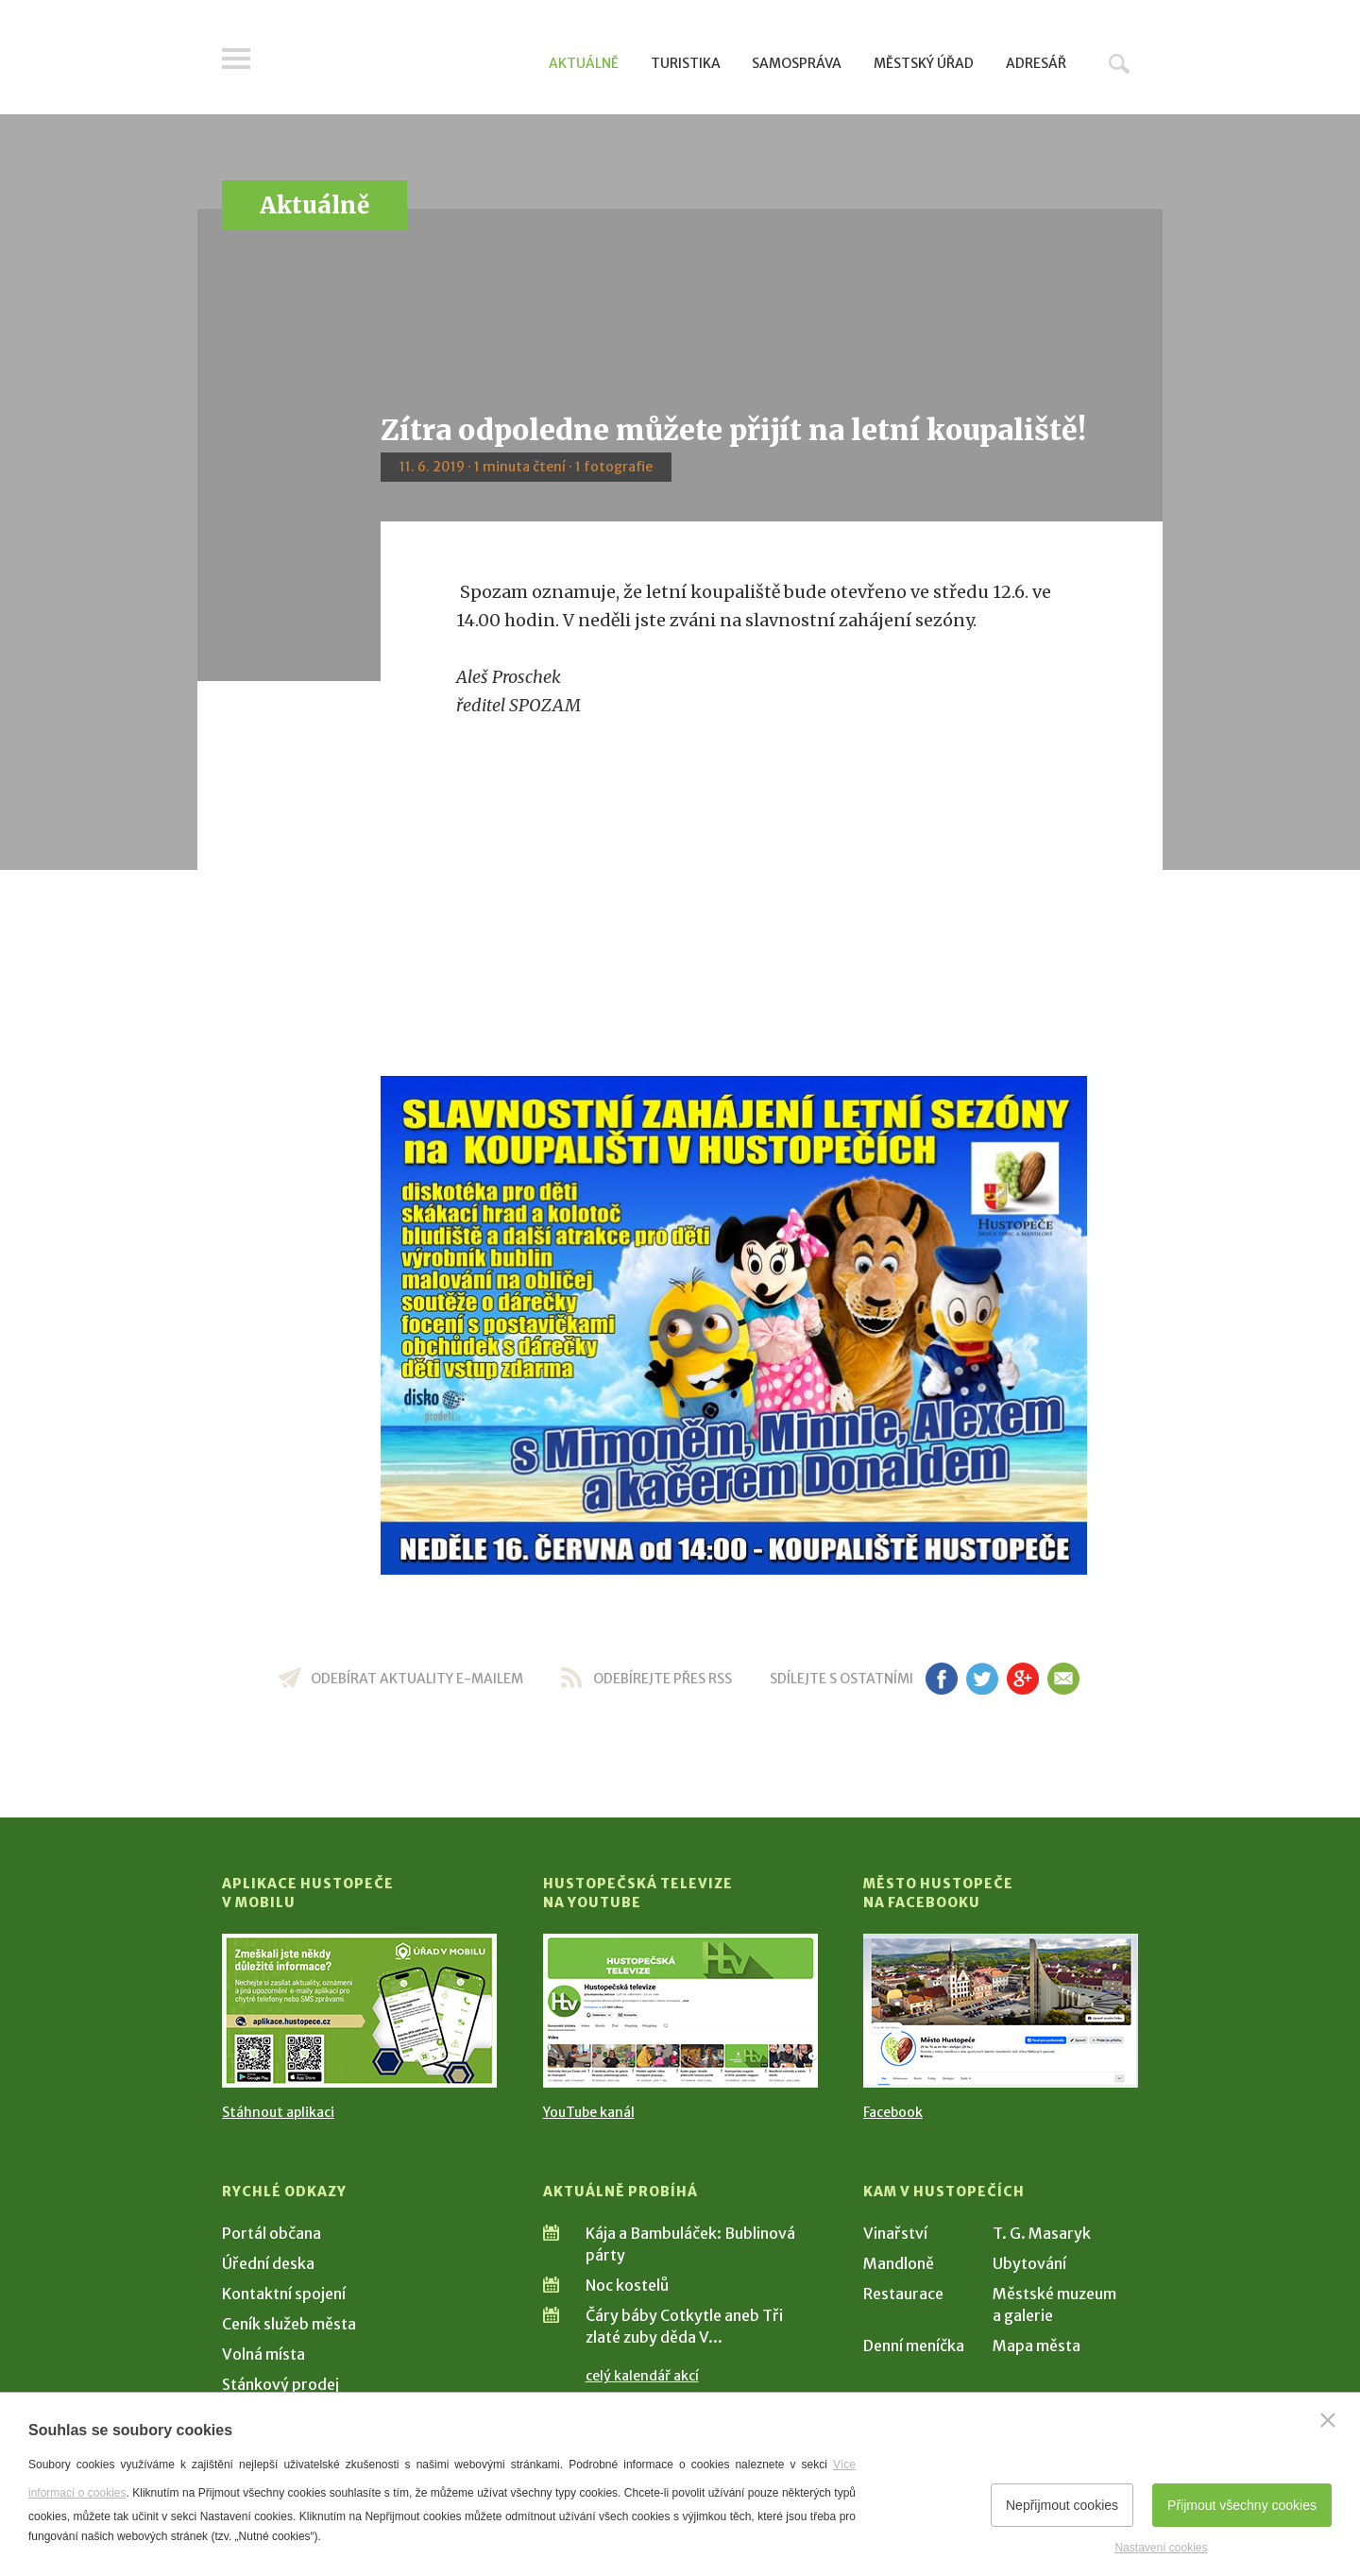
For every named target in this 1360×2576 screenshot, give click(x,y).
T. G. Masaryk (1042, 2233)
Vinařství (895, 2233)
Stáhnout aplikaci (278, 2112)
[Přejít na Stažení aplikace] (359, 2011)
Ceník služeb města (289, 2323)
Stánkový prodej (280, 2384)
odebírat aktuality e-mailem (417, 1678)
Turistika (686, 63)
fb (941, 1678)
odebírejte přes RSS (662, 1678)
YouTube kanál (589, 2112)
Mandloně (898, 2263)
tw (982, 1678)
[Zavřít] (1328, 2420)
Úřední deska (268, 2263)
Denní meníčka (913, 2345)
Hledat (1119, 63)
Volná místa (263, 2354)
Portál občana (271, 2233)
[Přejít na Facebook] (1000, 2011)
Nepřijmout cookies (1062, 2505)
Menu (236, 58)
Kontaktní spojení (284, 2293)
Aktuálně (584, 63)
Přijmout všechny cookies (1242, 2505)
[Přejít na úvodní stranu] (401, 61)
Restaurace (903, 2293)
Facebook (893, 2112)
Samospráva (797, 63)
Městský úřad (924, 63)
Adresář (1036, 63)
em (1063, 1678)
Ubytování (1029, 2263)
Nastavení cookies (1160, 2547)
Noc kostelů (627, 2285)
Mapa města (1036, 2345)
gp (1022, 1678)
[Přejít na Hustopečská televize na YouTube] (680, 2011)
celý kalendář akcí (642, 2375)
